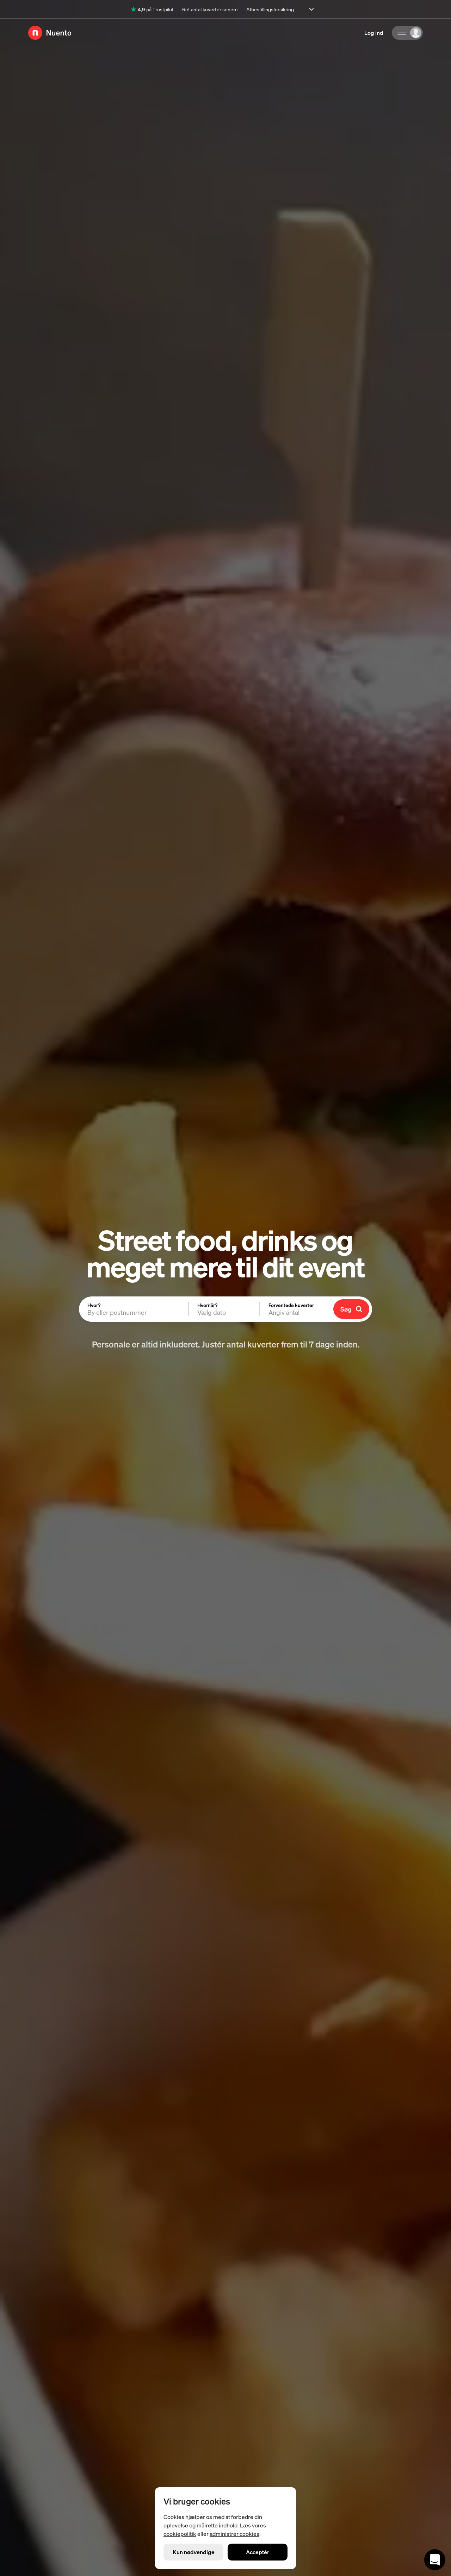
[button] (224, 1309)
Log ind (373, 32)
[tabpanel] (225, 1309)
